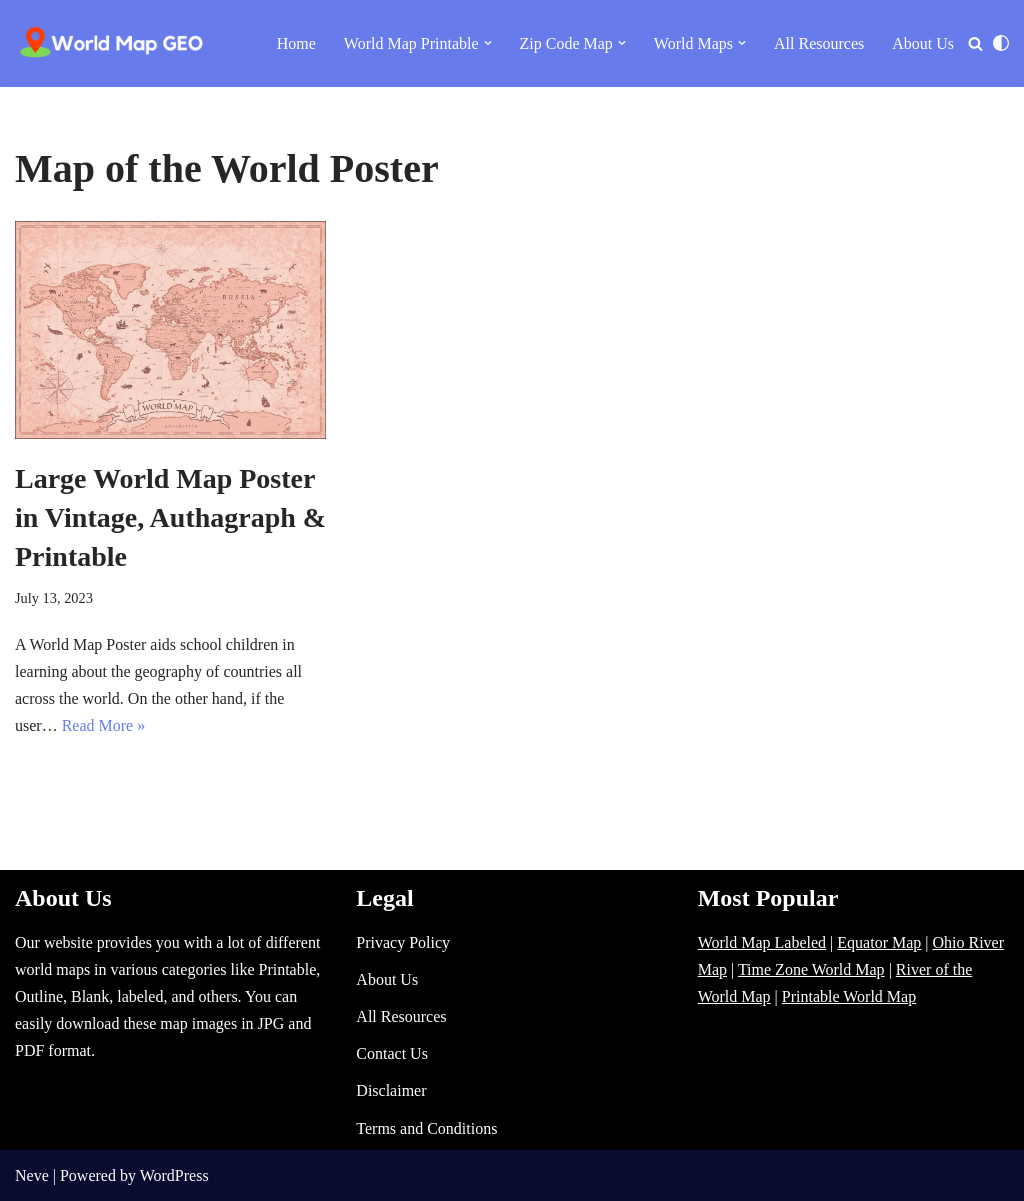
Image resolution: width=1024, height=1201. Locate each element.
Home (296, 43)
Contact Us (392, 1053)
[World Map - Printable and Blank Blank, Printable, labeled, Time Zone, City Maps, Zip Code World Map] (112, 43)
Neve (32, 1175)
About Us (923, 43)
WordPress (174, 1175)
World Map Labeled (762, 942)
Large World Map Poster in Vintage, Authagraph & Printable (170, 517)
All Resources (819, 43)
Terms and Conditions (426, 1128)
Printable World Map (849, 996)
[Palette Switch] (1001, 43)
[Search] (975, 43)
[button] (488, 43)
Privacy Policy (403, 942)
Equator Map (879, 942)
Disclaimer (391, 1090)
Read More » (104, 725)
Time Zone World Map (811, 969)
